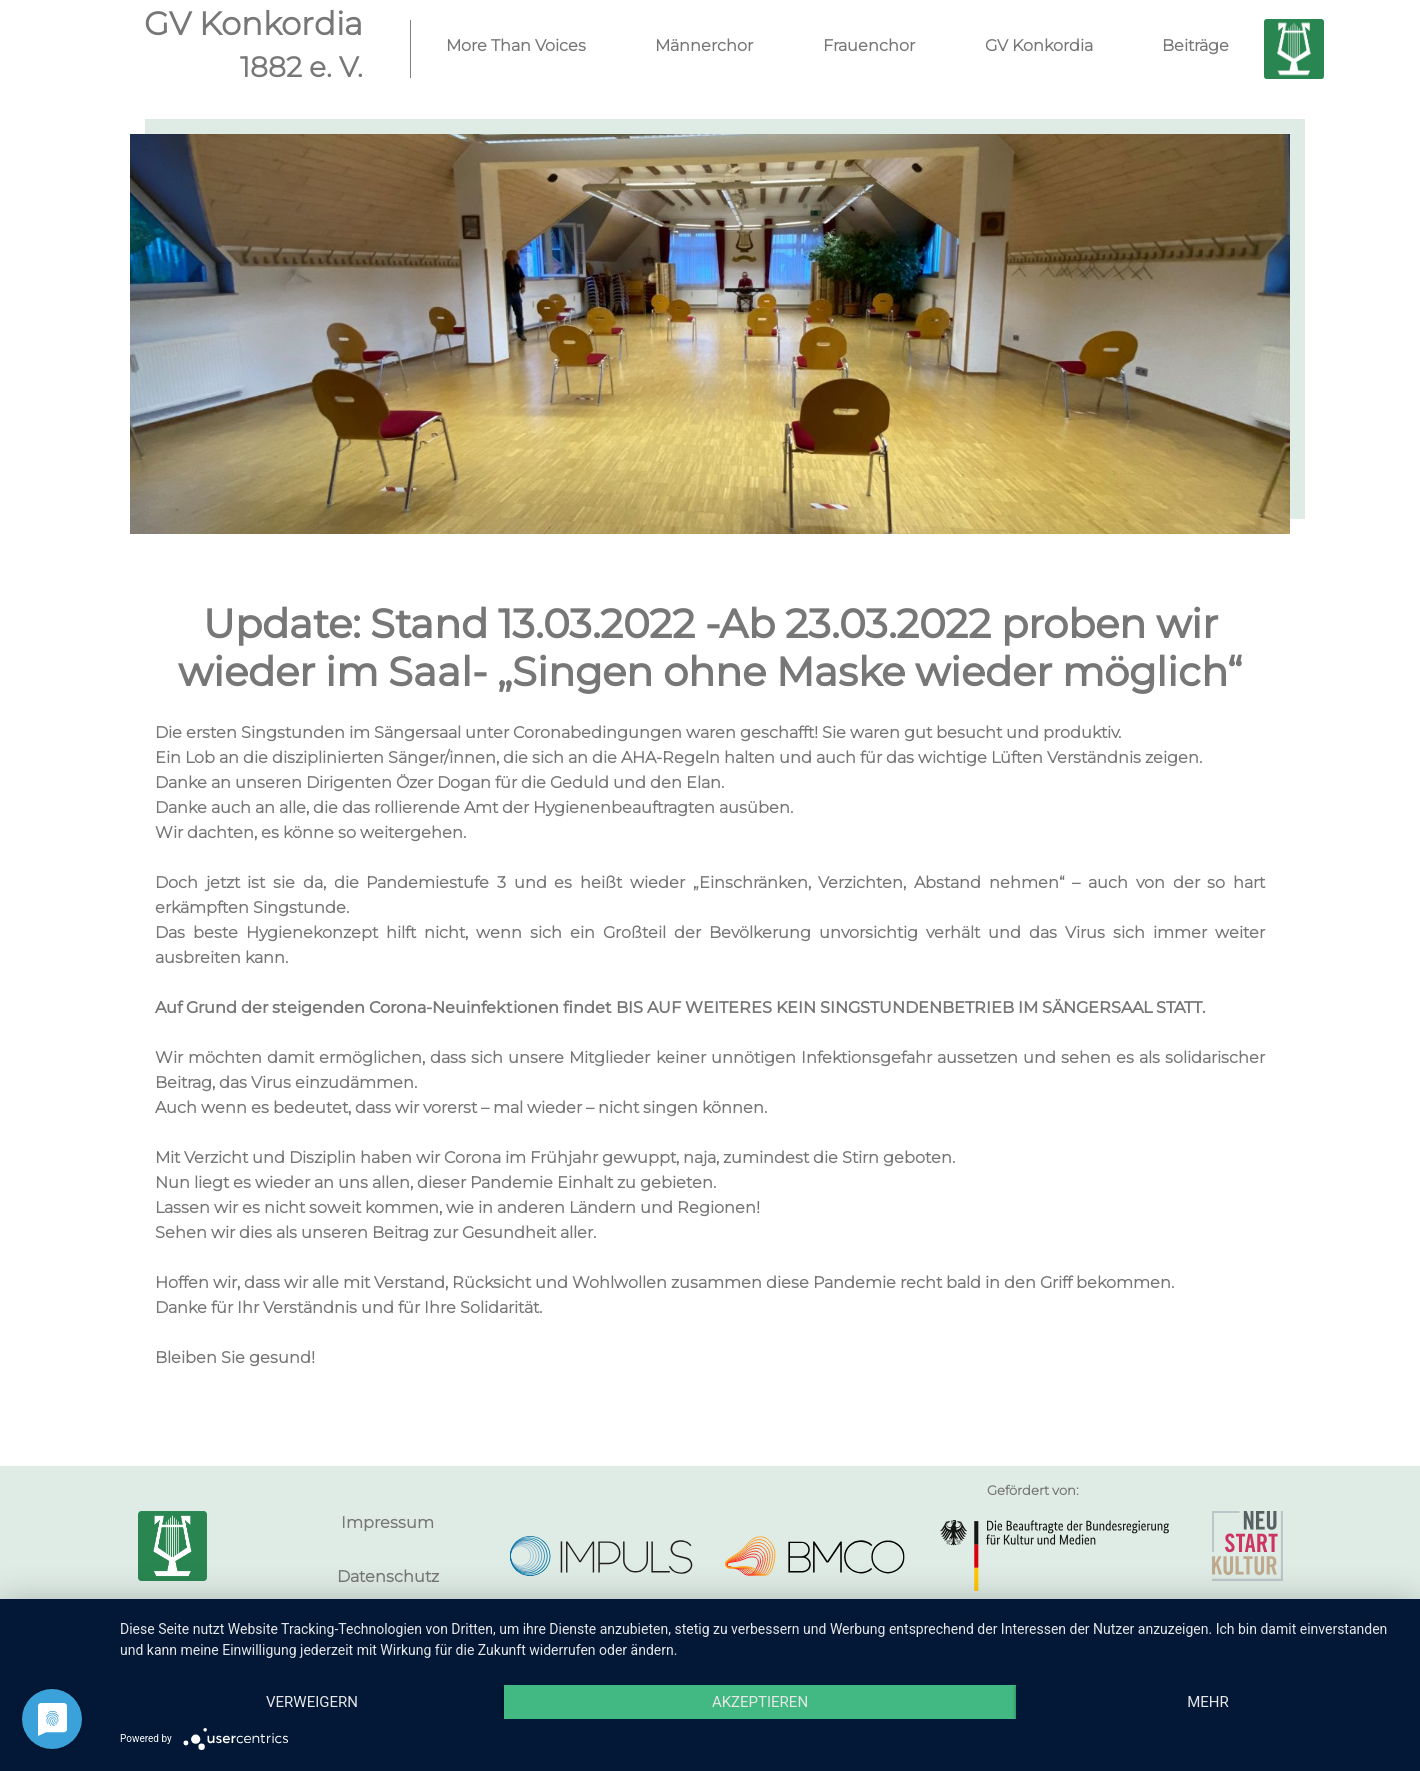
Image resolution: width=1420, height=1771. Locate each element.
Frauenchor (869, 45)
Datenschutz (388, 1576)
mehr (1208, 1702)
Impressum (387, 1522)
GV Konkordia (1039, 45)
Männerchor (704, 45)
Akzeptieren (760, 1702)
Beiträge (1195, 45)
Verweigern (312, 1702)
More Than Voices (516, 45)
